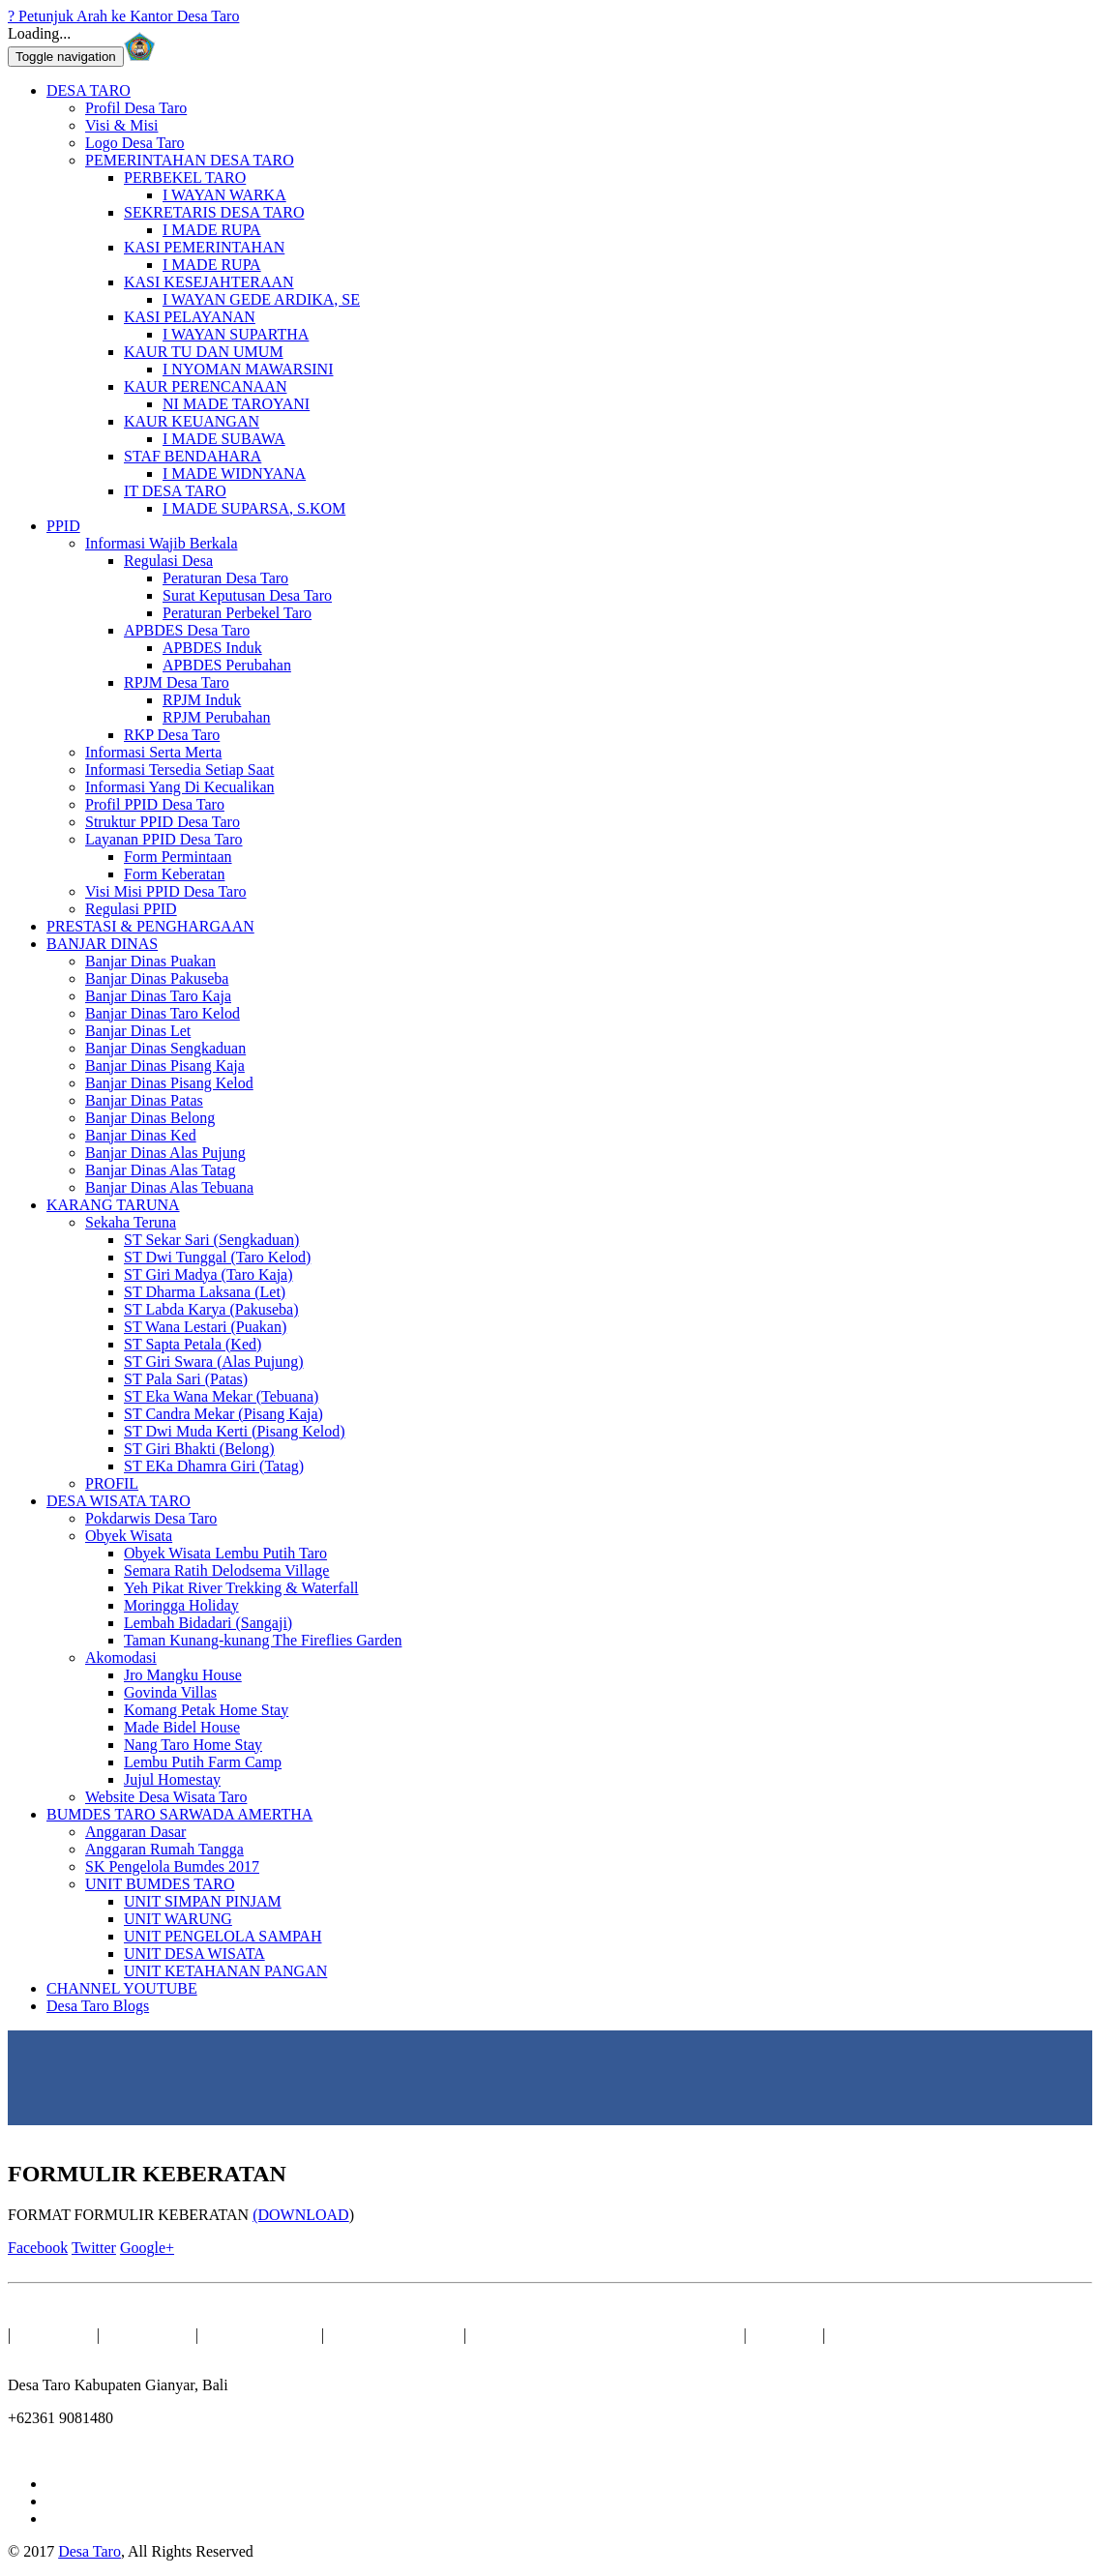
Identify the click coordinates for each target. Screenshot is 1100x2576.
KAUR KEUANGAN (191, 421)
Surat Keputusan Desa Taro (247, 595)
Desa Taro (89, 2551)
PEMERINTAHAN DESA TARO (189, 160)
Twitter (94, 2247)
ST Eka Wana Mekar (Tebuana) (221, 1396)
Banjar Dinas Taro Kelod (162, 1013)
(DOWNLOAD (301, 2214)
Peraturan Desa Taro (225, 578)
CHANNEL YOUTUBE (121, 1988)
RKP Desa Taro (172, 734)
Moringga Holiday (181, 1605)
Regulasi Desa (168, 560)
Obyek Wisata (128, 1535)
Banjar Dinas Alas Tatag (160, 1170)
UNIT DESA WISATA (194, 1953)
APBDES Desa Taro (187, 630)
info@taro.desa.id (63, 2451)
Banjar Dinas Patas (144, 1100)
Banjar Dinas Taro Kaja (158, 996)
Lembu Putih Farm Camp (203, 1762)
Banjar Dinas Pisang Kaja (165, 1065)
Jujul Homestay (172, 1779)
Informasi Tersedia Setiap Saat (179, 769)
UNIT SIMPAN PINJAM (203, 1901)
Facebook (38, 2247)
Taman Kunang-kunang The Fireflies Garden (262, 1640)
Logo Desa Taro (135, 142)
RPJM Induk (202, 700)
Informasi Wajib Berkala (161, 543)
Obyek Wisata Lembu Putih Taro (225, 1553)
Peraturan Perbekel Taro (237, 613)
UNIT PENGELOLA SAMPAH (222, 1936)
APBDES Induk (212, 647)
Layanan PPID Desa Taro (164, 839)
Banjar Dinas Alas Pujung (165, 1152)
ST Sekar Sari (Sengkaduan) (211, 1239)
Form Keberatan (174, 874)
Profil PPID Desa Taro (154, 804)
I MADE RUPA (212, 230)
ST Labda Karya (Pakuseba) (211, 1309)
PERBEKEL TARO (185, 177)
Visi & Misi (122, 125)
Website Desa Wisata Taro (166, 1797)
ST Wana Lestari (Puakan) (205, 1326)
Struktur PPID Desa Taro (162, 822)
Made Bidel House (182, 1727)
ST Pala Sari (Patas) (186, 1379)
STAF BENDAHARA (192, 456)
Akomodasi (121, 1657)
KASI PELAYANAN (189, 317)
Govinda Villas (170, 1692)
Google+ (147, 2247)
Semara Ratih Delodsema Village (226, 1570)
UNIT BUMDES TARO (160, 1884)
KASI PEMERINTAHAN (204, 247)
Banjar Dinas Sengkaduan (165, 1048)
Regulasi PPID (131, 909)
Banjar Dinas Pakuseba (156, 978)
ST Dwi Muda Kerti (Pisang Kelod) (234, 1431)
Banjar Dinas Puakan (150, 961)
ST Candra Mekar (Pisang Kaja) (223, 1414)
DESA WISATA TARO (118, 1501)
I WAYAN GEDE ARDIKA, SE (261, 299)
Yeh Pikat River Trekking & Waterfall (241, 1588)
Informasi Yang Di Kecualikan (180, 787)
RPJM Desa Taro (176, 682)
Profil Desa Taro (136, 108)
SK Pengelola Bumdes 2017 (172, 1866)
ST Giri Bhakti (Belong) (199, 1448)
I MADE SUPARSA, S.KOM (254, 508)
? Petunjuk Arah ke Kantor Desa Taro (123, 16)
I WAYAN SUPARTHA (236, 334)
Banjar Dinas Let (138, 1030)
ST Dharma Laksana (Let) (204, 1292)
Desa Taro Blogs (97, 2006)
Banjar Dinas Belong (150, 1118)
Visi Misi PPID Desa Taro (166, 891)
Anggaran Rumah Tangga (164, 1849)
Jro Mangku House (183, 1675)
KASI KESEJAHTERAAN (209, 282)
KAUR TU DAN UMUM (203, 351)
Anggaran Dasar (135, 1831)
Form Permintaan (178, 856)
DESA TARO (88, 90)
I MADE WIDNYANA (234, 473)
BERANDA (55, 2334)
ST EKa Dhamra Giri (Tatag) (214, 1466)
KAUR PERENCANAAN (205, 386)
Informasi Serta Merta (153, 752)
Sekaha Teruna (130, 1222)
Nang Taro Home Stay (193, 1744)
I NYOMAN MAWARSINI (248, 369)
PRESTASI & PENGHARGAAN (150, 926)
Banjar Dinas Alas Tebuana (169, 1187)
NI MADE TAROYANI (236, 404)
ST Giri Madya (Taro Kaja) (208, 1274)
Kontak (786, 2334)
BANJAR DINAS (102, 943)
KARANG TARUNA (113, 1205)
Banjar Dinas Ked (140, 1135)
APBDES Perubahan (227, 665)
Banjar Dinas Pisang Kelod (169, 1083)
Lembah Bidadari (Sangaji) (208, 1622)
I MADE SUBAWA (224, 438)
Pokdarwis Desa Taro (151, 1518)
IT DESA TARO (175, 491)
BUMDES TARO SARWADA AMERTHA (179, 1814)
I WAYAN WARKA (224, 195)
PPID (63, 526)
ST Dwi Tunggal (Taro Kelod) (217, 1257)
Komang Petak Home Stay (206, 1710)
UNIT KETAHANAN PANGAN (225, 1971)
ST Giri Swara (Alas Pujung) (213, 1361)
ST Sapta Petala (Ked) (192, 1344)
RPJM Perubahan (217, 717)
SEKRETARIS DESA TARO (214, 212)
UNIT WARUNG (178, 1918)
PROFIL (111, 1483)
